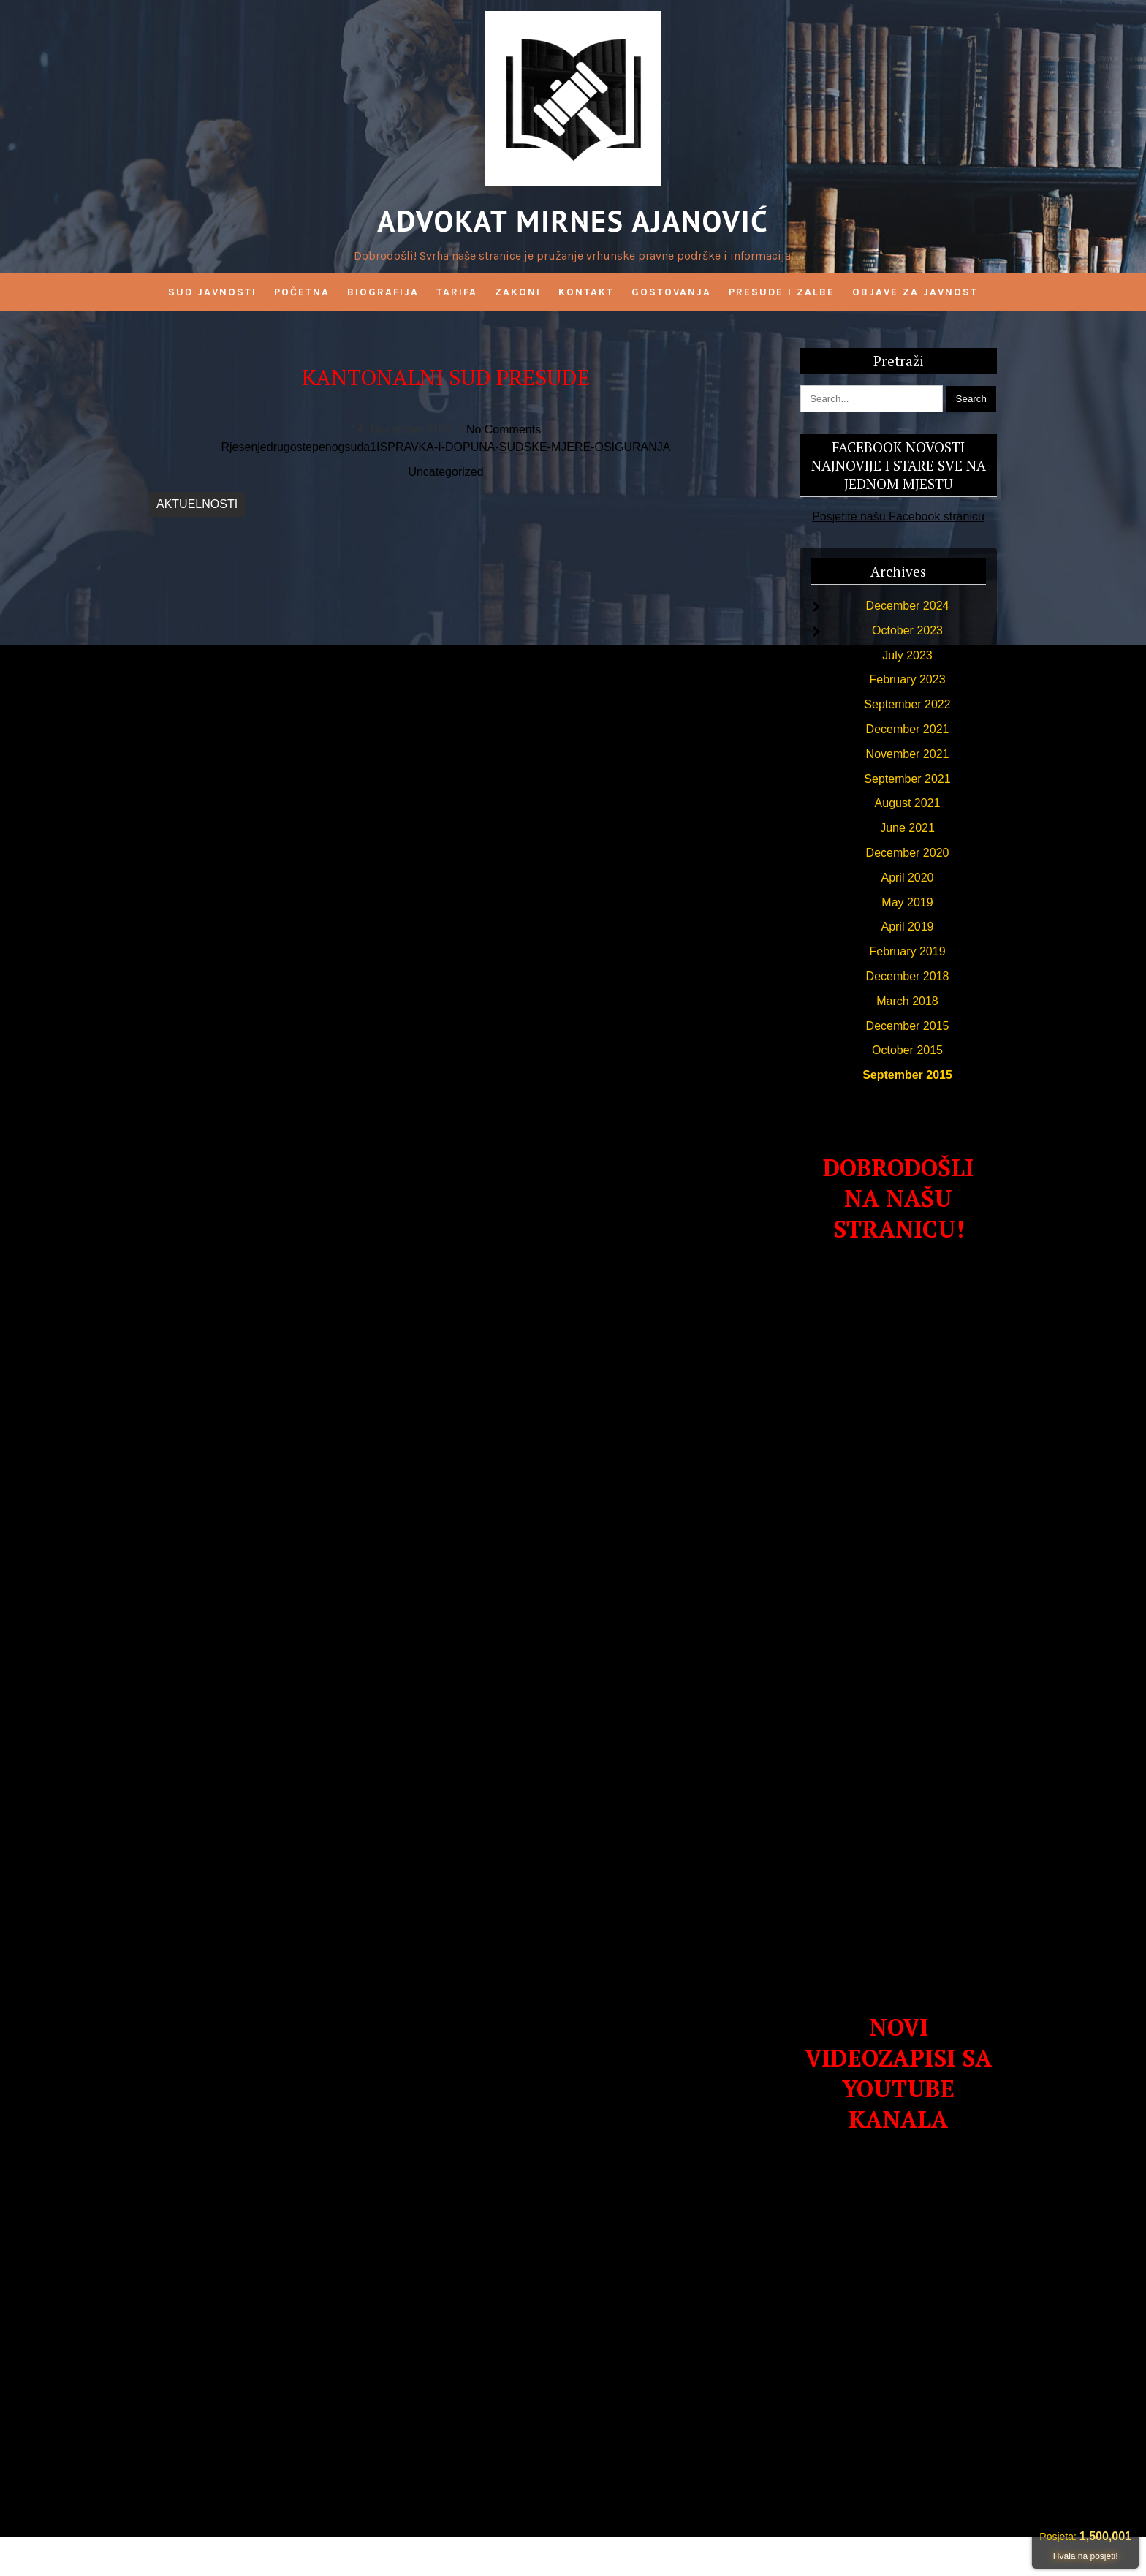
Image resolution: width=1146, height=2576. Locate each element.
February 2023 (907, 679)
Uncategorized (445, 472)
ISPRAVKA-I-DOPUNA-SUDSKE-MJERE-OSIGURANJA (523, 447)
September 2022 (907, 704)
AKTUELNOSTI (197, 504)
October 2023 (907, 630)
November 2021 (907, 754)
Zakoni (518, 292)
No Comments (503, 429)
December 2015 (907, 1026)
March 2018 (907, 1001)
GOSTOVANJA (671, 292)
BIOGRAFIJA (383, 292)
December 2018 (907, 976)
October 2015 (907, 1050)
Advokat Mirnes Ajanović (572, 221)
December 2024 (907, 605)
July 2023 (907, 655)
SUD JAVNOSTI (212, 292)
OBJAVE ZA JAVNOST (915, 292)
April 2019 (907, 926)
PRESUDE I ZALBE (782, 292)
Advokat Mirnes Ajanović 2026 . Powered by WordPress (572, 2556)
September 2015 (907, 1075)
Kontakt (586, 292)
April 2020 (907, 877)
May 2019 (907, 902)
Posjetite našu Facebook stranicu (898, 516)
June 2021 (907, 828)
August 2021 (908, 803)
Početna (302, 292)
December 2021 (907, 729)
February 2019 (907, 951)
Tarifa (456, 292)
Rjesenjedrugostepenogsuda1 (298, 447)
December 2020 (907, 852)
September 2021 (907, 779)
